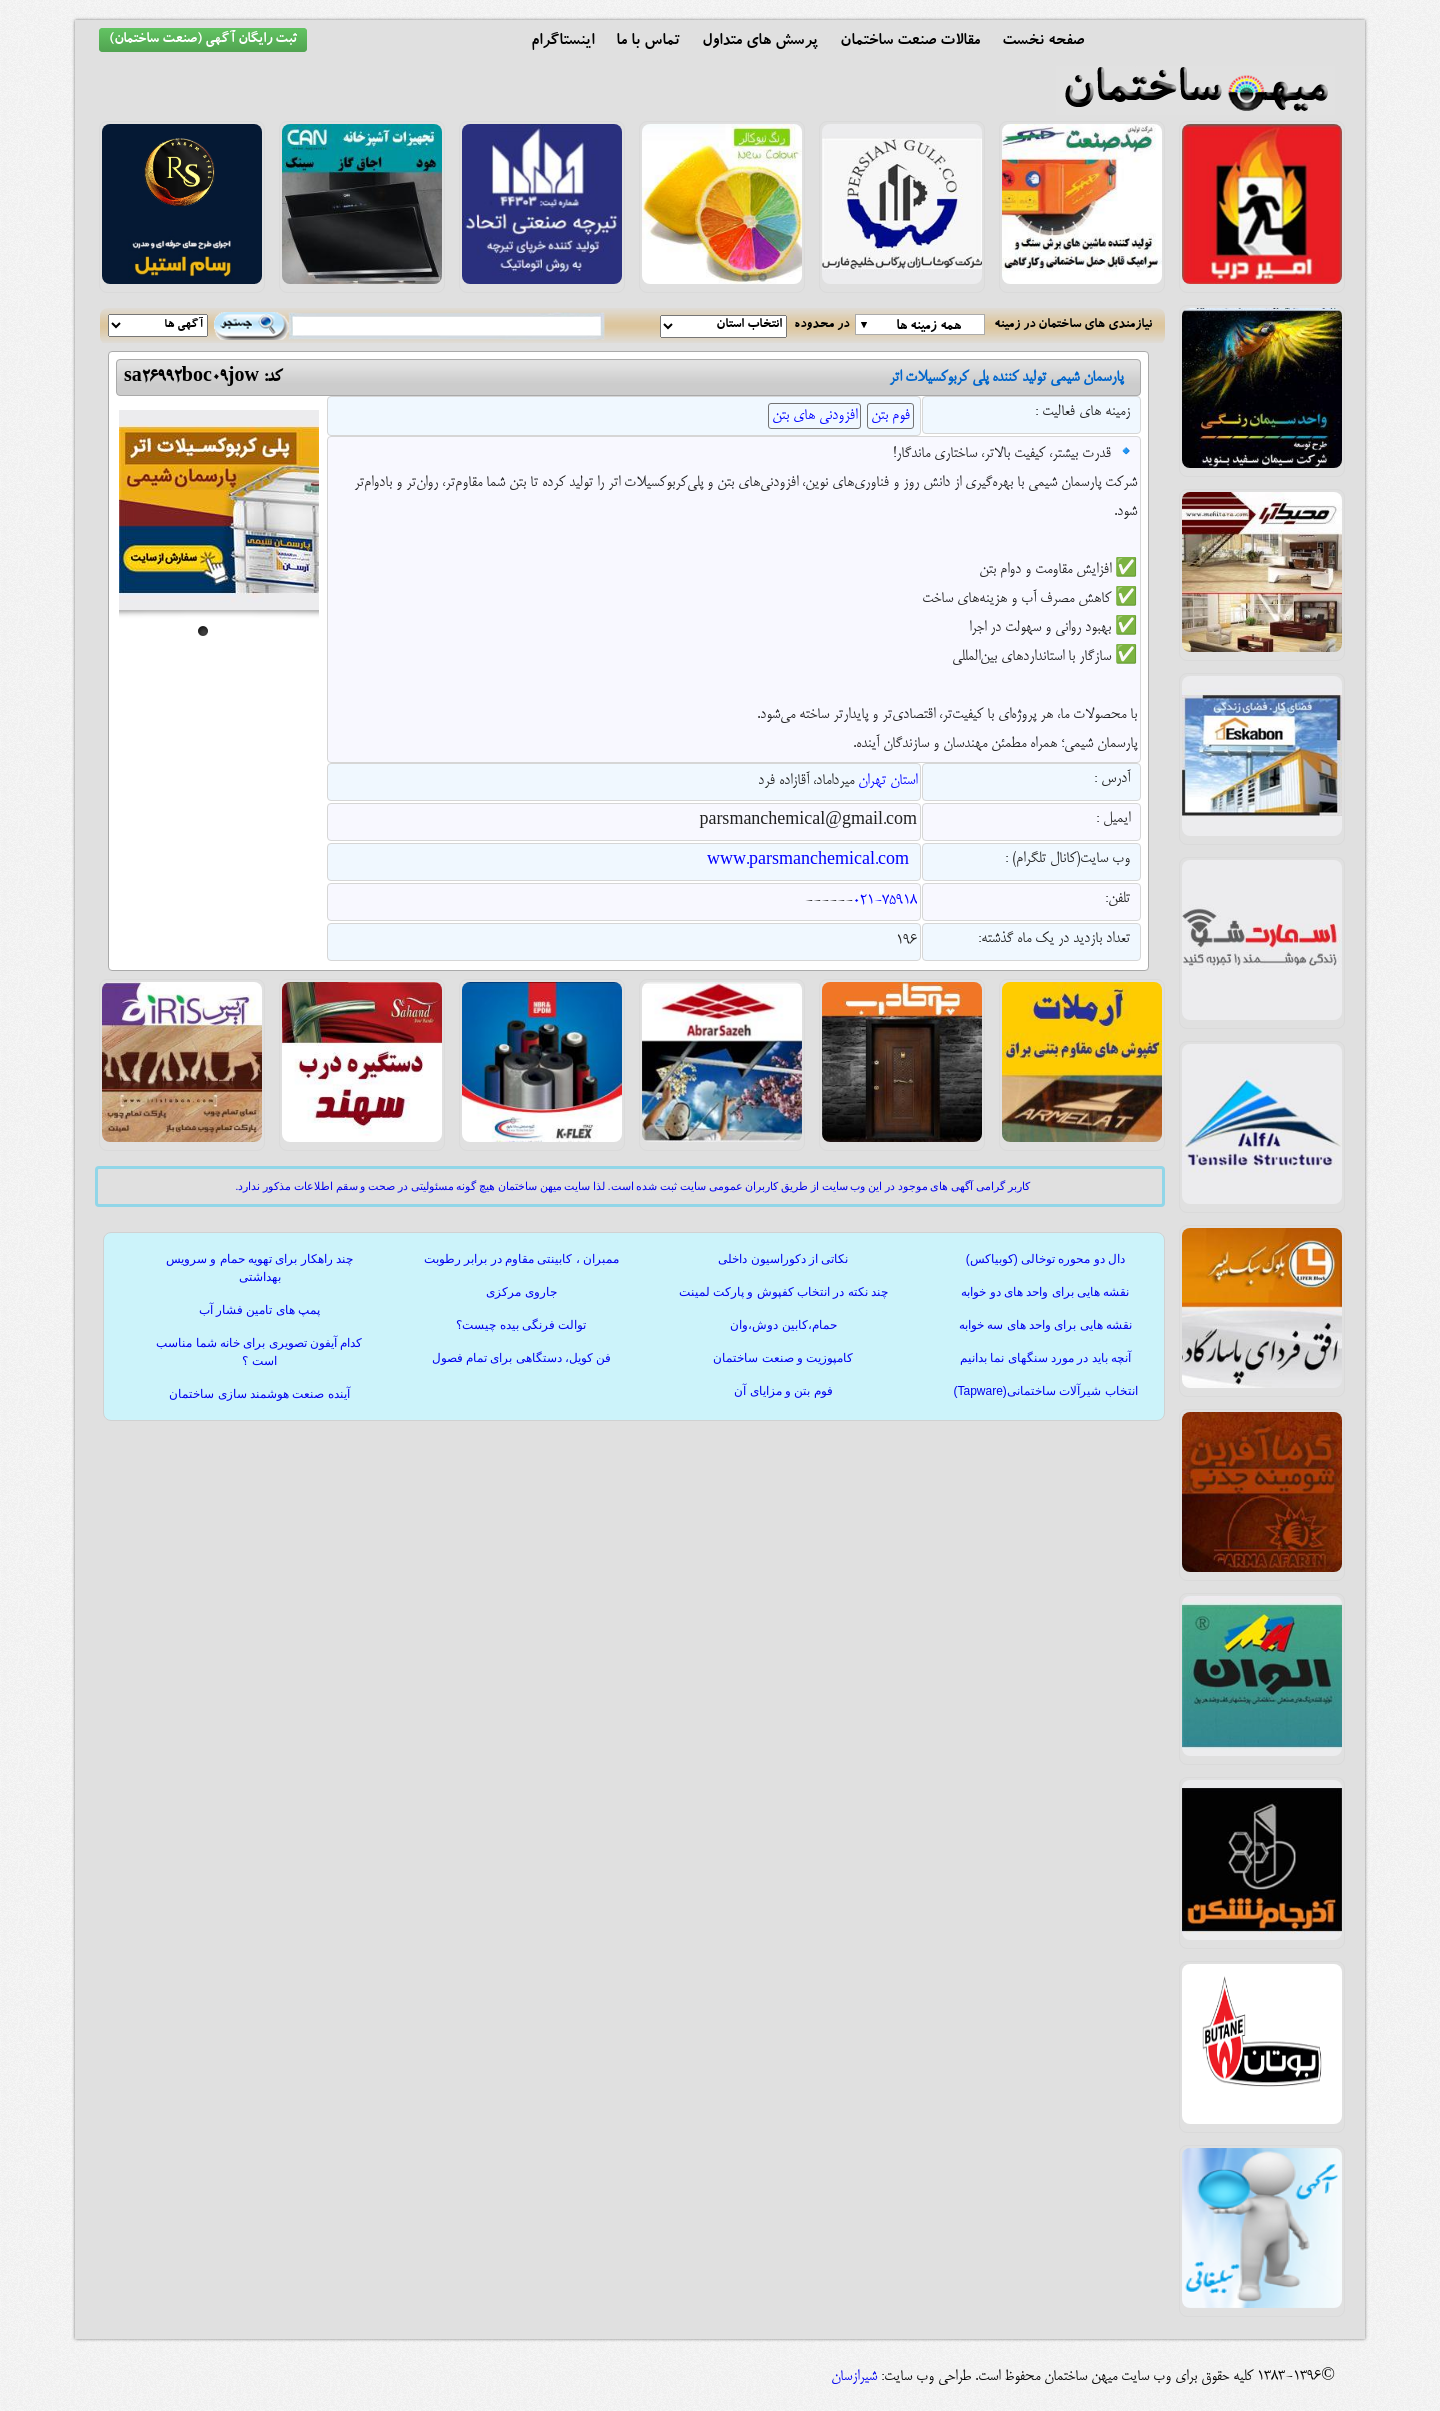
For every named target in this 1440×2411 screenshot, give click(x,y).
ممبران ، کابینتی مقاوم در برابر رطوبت (521, 1259)
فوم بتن (890, 416)
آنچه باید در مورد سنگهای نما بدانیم (1045, 1358)
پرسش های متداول (760, 42)
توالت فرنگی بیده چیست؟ (521, 1325)
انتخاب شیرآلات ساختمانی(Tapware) (1045, 1391)
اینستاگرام (562, 42)
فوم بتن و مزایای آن (783, 1391)
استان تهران (887, 781)
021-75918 (885, 901)
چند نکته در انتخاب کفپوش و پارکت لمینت (783, 1292)
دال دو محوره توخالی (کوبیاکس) (1045, 1259)
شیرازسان (854, 2377)
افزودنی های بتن (814, 416)
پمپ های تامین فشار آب (259, 1310)
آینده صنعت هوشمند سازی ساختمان (259, 1394)
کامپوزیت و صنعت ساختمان (783, 1358)
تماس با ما (648, 42)
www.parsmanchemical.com (808, 861)
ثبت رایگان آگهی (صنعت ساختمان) (203, 40)
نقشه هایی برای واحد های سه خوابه (1045, 1325)
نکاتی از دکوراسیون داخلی (783, 1259)
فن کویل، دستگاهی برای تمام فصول (522, 1358)
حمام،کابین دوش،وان (783, 1325)
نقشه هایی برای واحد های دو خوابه (1045, 1292)
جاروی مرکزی (521, 1292)
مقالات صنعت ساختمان (910, 42)
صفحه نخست (1043, 42)
